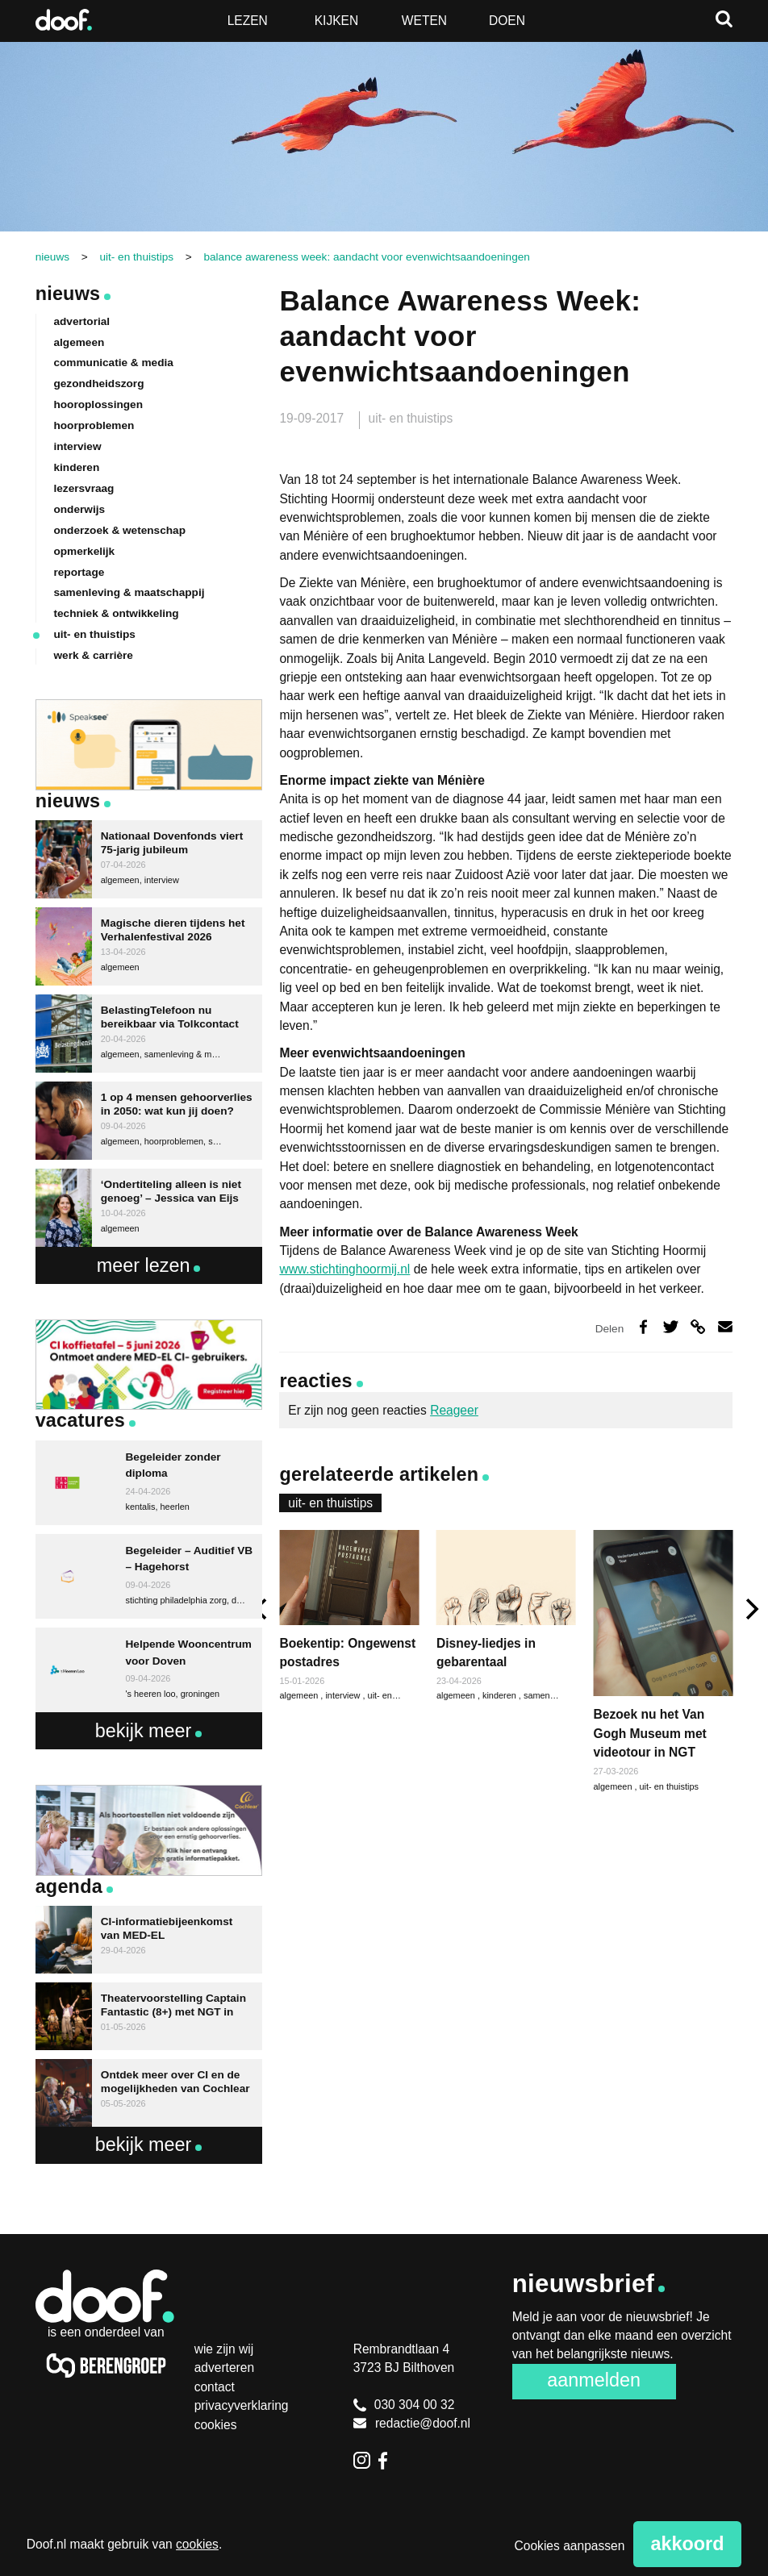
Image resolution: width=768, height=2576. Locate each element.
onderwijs (79, 509)
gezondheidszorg (98, 383)
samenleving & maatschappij (128, 592)
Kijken (337, 20)
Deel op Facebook (643, 1327)
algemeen (457, 1695)
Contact (214, 2387)
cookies (197, 2544)
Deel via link (698, 1327)
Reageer (454, 1410)
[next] (750, 1609)
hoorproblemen (93, 425)
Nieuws (68, 293)
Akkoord (687, 2543)
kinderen (500, 1695)
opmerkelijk (84, 551)
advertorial (81, 321)
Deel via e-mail (725, 1327)
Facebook (387, 2461)
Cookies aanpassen (570, 2546)
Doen (507, 20)
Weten (424, 20)
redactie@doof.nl (411, 2423)
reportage (78, 572)
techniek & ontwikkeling (115, 613)
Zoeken (724, 19)
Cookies (215, 2425)
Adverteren (224, 2367)
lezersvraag (83, 488)
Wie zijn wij (224, 2349)
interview (343, 1695)
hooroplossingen (98, 404)
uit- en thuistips (411, 418)
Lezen (247, 20)
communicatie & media (113, 362)
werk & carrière (92, 655)
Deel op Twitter (670, 1327)
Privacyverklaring (241, 2405)
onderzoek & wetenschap (119, 530)
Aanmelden (594, 2380)
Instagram (362, 2461)
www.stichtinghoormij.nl (344, 1269)
